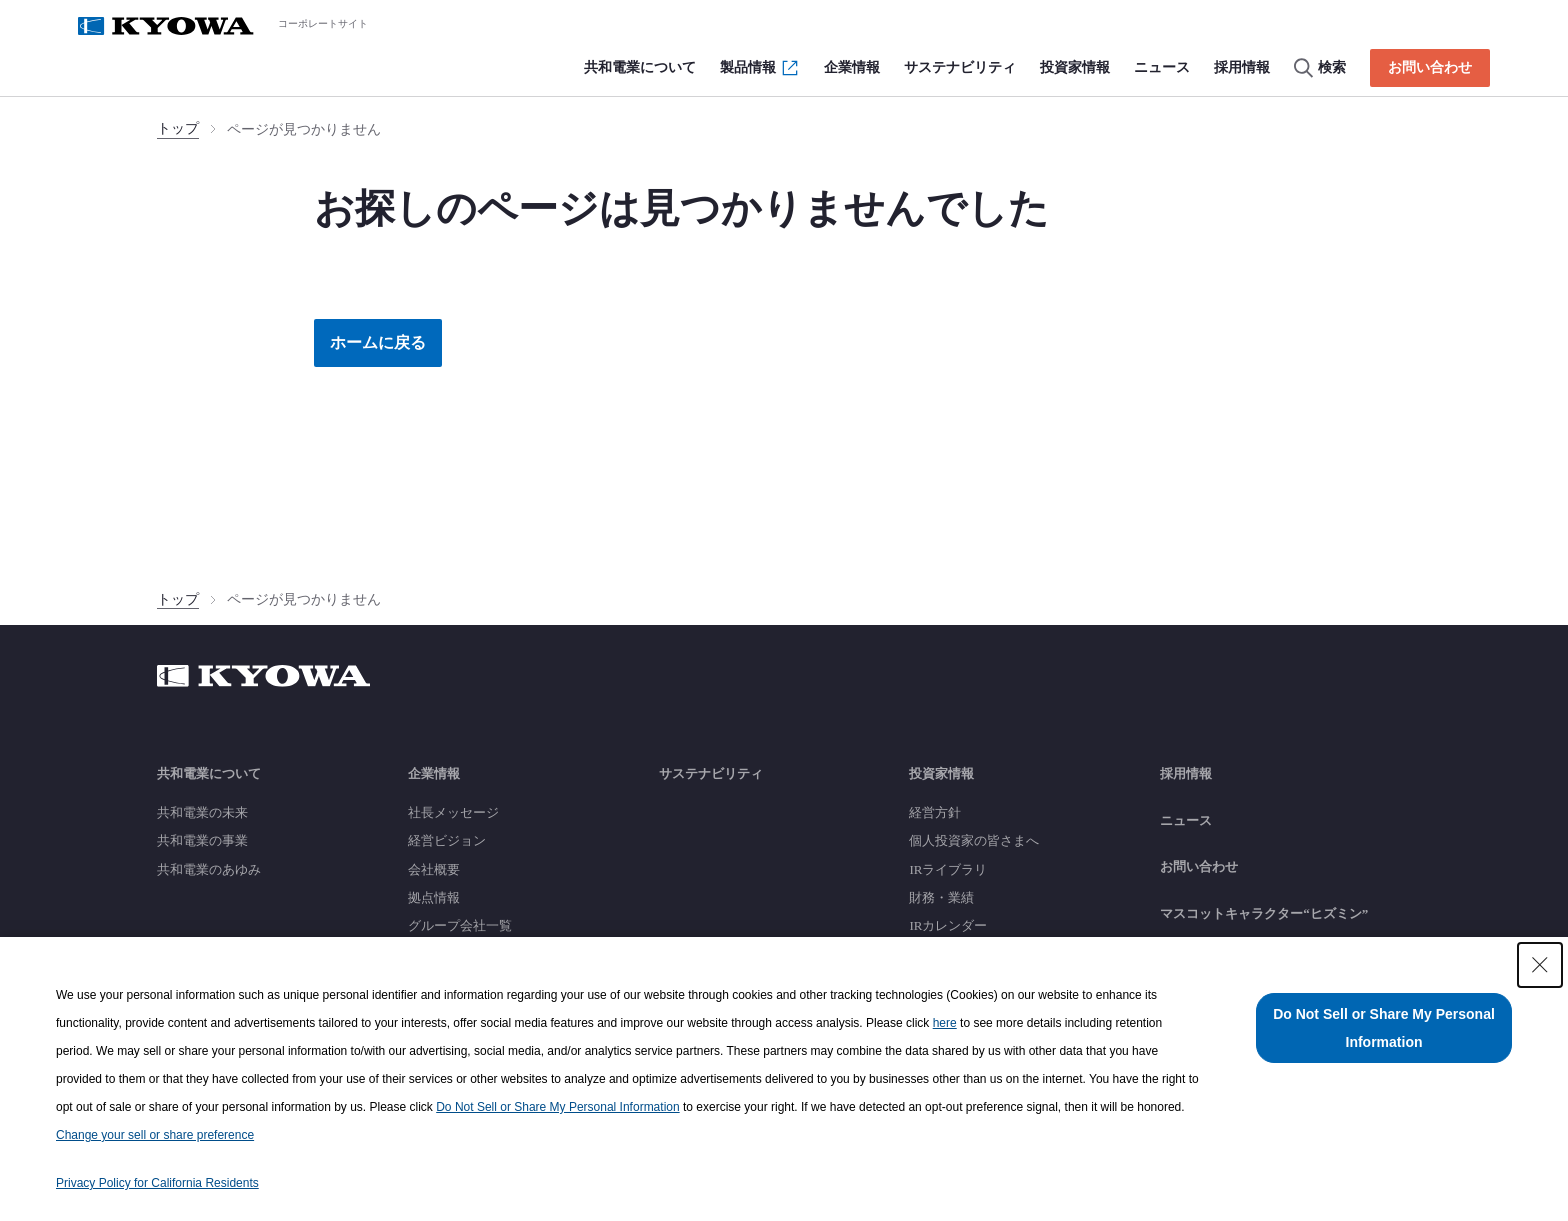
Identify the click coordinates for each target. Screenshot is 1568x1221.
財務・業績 (941, 897)
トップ (178, 128)
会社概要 (434, 869)
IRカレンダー (948, 925)
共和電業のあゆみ (209, 869)
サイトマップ (1199, 960)
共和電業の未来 (202, 812)
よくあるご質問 (954, 1010)
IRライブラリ (948, 869)
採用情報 (1186, 773)
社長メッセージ (453, 812)
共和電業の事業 (202, 840)
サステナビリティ (711, 773)
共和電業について (209, 773)
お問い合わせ (1199, 866)
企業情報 (434, 773)
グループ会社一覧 (460, 925)
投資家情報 (941, 773)
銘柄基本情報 (948, 982)
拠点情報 (434, 897)
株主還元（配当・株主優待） (993, 953)
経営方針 (935, 812)
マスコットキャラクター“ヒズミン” (1264, 913)
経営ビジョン (447, 840)
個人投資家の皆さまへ (974, 840)
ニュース (1186, 820)
